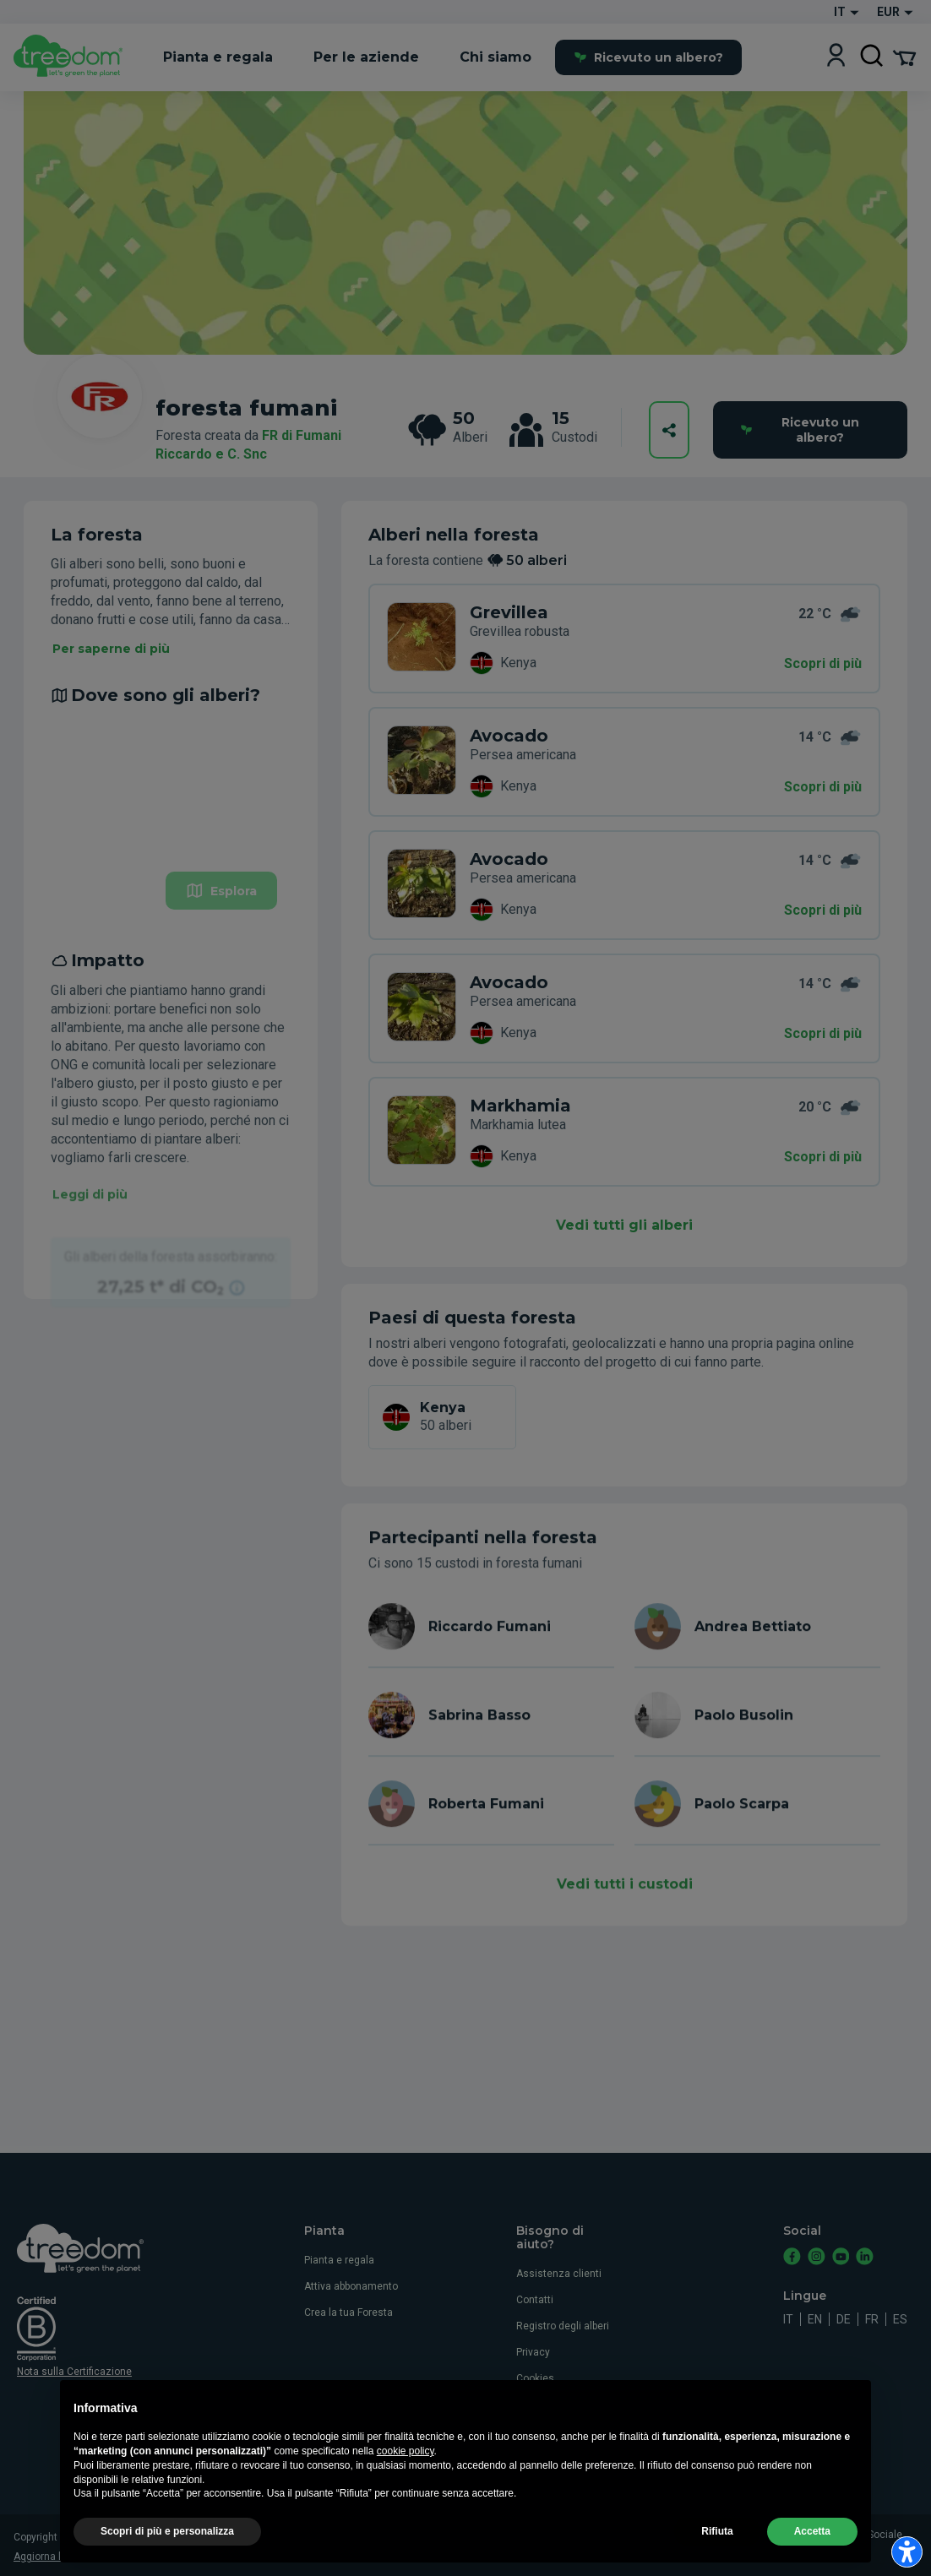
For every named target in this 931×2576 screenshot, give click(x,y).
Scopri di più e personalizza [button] (167, 2531)
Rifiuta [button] (716, 2531)
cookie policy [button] (405, 2451)
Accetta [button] (812, 2531)
